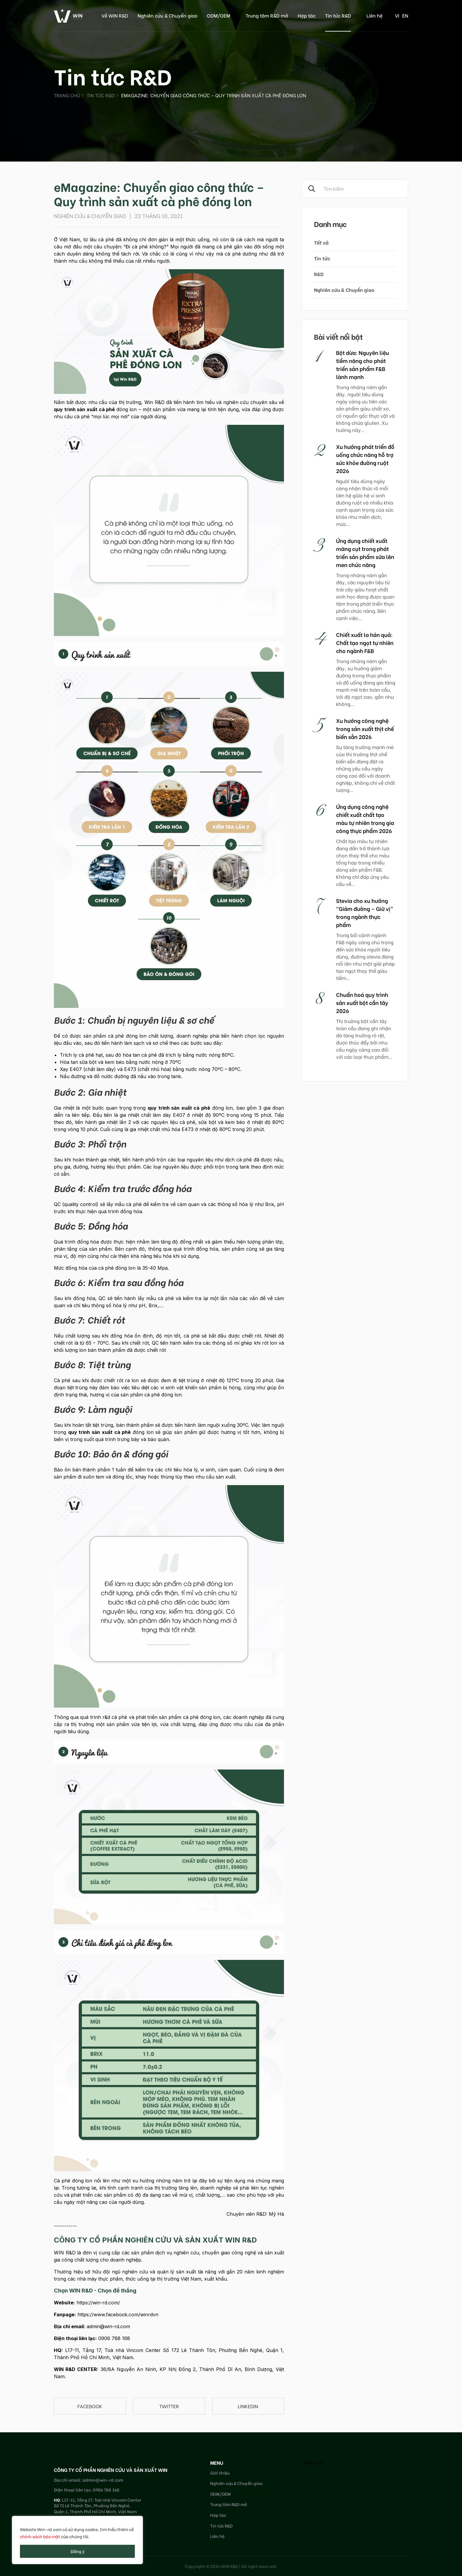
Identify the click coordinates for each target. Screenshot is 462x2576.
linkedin (248, 2406)
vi (397, 15)
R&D (319, 273)
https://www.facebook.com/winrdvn (117, 2314)
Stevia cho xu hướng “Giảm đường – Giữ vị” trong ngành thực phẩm (364, 912)
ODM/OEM (218, 15)
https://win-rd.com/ (98, 2303)
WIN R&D (314, 2462)
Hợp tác (307, 15)
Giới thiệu (220, 2472)
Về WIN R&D (115, 15)
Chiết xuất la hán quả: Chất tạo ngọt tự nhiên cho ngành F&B (365, 642)
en (405, 15)
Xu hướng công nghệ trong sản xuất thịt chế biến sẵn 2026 (365, 728)
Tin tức (322, 258)
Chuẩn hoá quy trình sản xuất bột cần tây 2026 (362, 1002)
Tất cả (321, 242)
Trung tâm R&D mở (267, 15)
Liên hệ (374, 15)
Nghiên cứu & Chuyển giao (167, 15)
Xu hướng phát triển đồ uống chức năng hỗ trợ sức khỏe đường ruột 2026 (365, 458)
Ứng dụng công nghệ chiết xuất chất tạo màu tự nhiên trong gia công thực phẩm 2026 (365, 818)
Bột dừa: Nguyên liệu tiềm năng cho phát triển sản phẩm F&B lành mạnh (362, 364)
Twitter (169, 2406)
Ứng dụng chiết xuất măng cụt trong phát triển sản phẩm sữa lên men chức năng (365, 552)
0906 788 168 (114, 2338)
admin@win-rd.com (108, 2326)
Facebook (89, 2406)
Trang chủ (67, 95)
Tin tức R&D (338, 15)
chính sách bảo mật (40, 2536)
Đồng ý (78, 2551)
